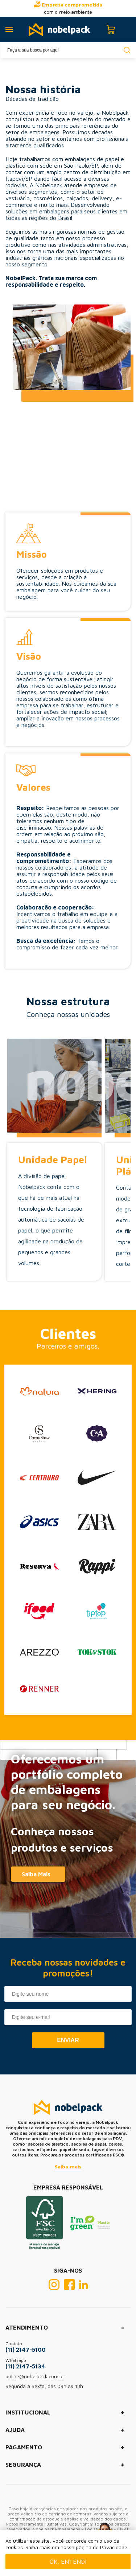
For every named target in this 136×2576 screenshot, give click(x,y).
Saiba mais (68, 2166)
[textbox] (68, 50)
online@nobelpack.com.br (34, 2376)
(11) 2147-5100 (25, 2349)
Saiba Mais (36, 1874)
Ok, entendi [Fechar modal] (68, 2561)
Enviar (68, 2040)
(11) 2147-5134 (25, 2366)
